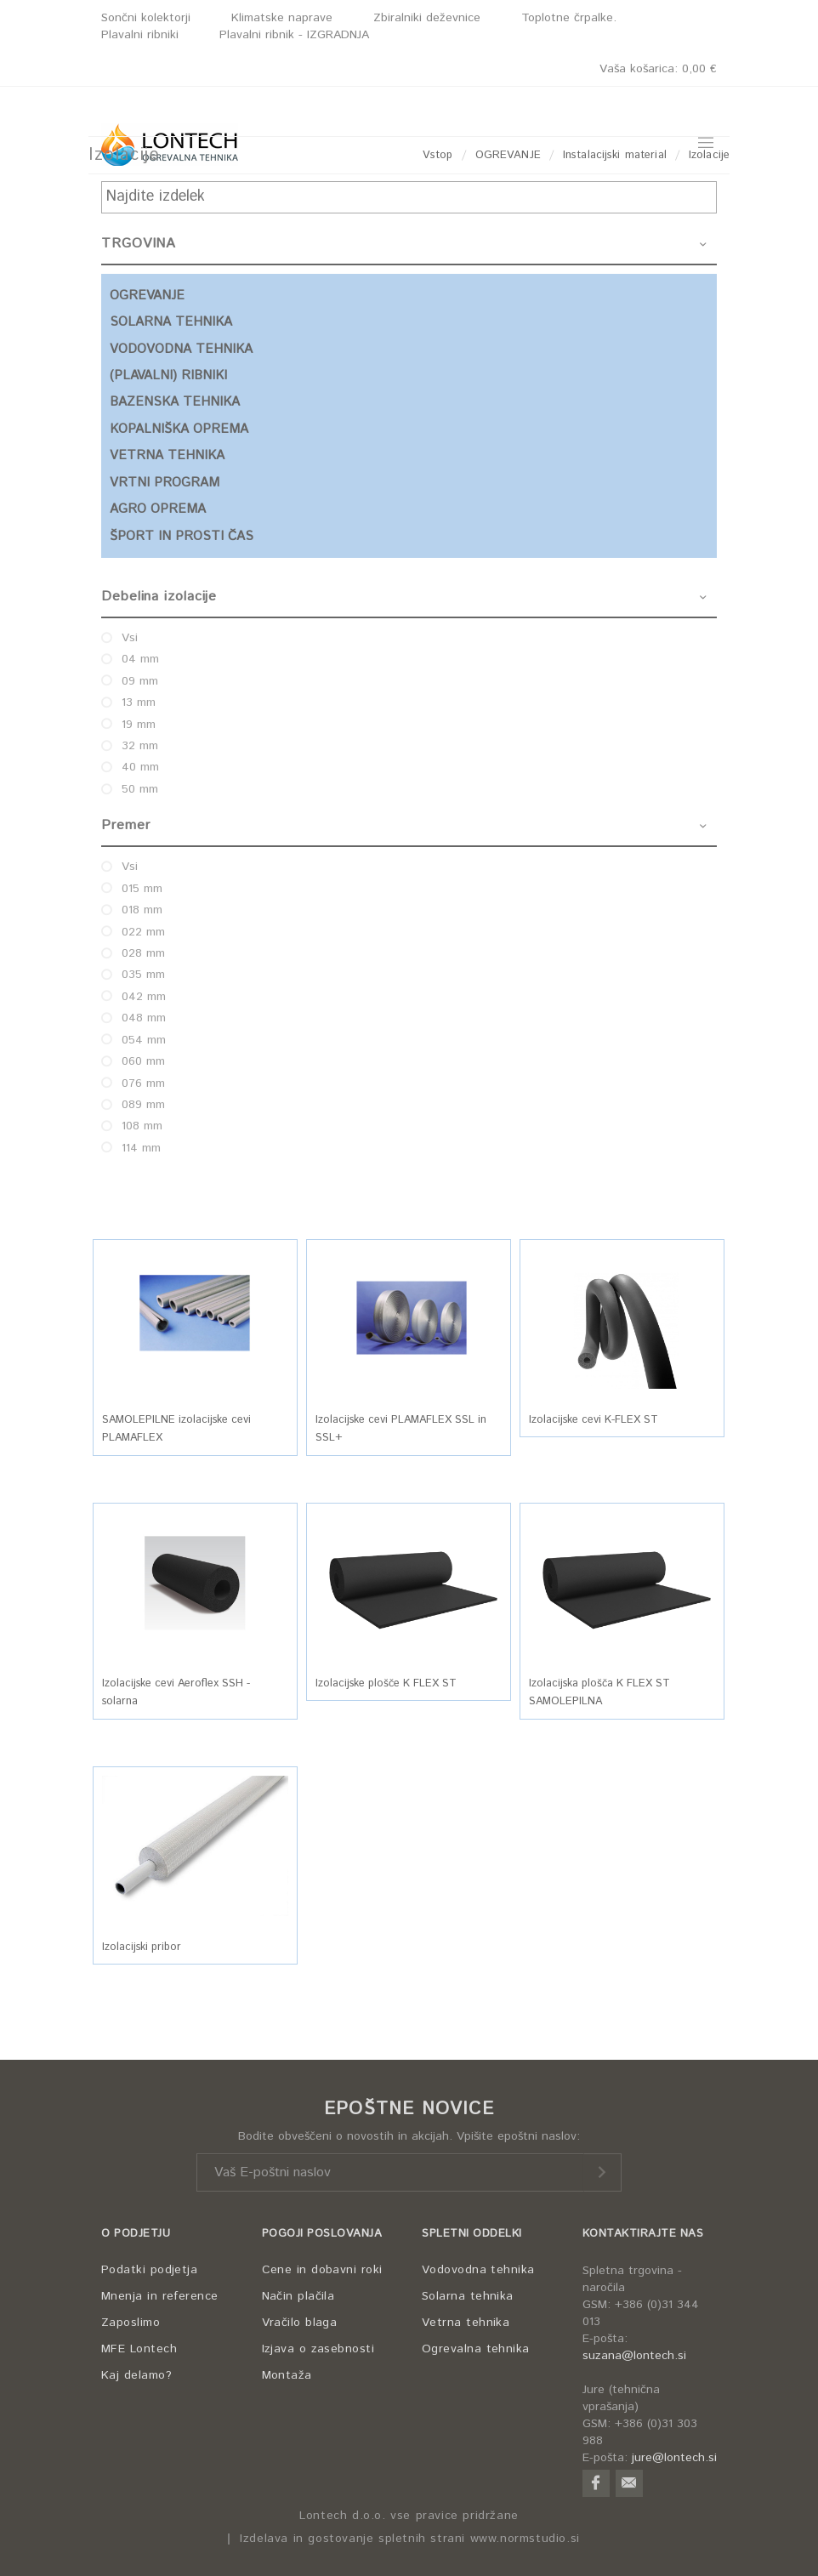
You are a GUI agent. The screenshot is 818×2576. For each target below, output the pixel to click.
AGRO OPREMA (158, 509)
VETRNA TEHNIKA (167, 455)
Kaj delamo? (136, 2375)
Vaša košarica (658, 68)
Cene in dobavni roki (322, 2269)
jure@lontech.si (674, 2457)
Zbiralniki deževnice (426, 17)
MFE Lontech (139, 2348)
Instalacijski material (615, 155)
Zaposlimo (130, 2322)
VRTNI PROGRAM (164, 483)
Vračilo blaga (300, 2322)
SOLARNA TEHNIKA (171, 322)
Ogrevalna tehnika (476, 2348)
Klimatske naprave (281, 17)
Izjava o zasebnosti (318, 2348)
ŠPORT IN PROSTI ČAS (181, 536)
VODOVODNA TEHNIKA (181, 349)
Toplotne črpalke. (568, 17)
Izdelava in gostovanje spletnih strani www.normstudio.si (410, 2539)
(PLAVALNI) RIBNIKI (168, 375)
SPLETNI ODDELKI (472, 2234)
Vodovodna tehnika (478, 2269)
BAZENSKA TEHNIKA (175, 402)
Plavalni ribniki (140, 34)
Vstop (438, 155)
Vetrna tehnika (465, 2322)
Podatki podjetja (149, 2269)
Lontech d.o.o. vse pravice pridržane (409, 2516)
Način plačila (298, 2296)
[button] (195, 1318)
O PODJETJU (135, 2234)
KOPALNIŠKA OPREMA (179, 429)
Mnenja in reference (160, 2296)
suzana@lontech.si (634, 2355)
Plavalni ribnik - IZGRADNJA (294, 34)
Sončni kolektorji (145, 17)
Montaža (287, 2375)
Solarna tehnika (468, 2296)
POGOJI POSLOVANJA (322, 2234)
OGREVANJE (508, 155)
